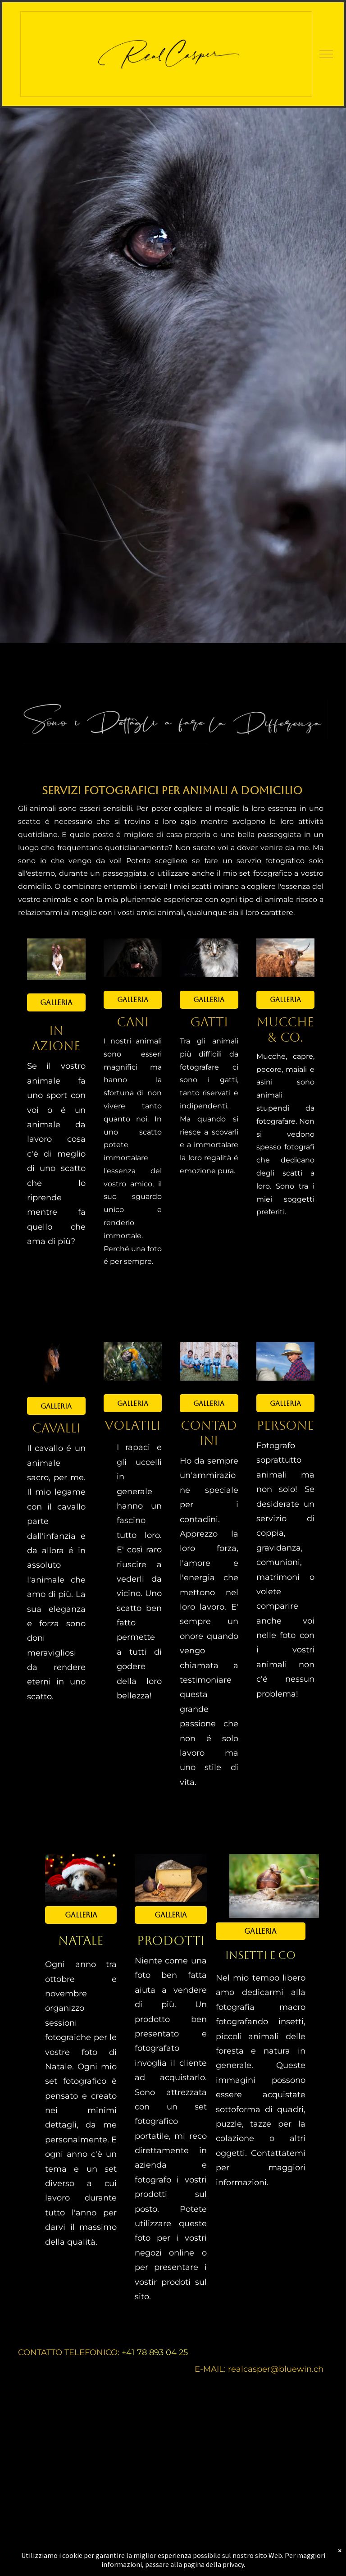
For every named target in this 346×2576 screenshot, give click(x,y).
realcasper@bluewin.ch (275, 2369)
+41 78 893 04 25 (155, 2352)
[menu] (326, 54)
